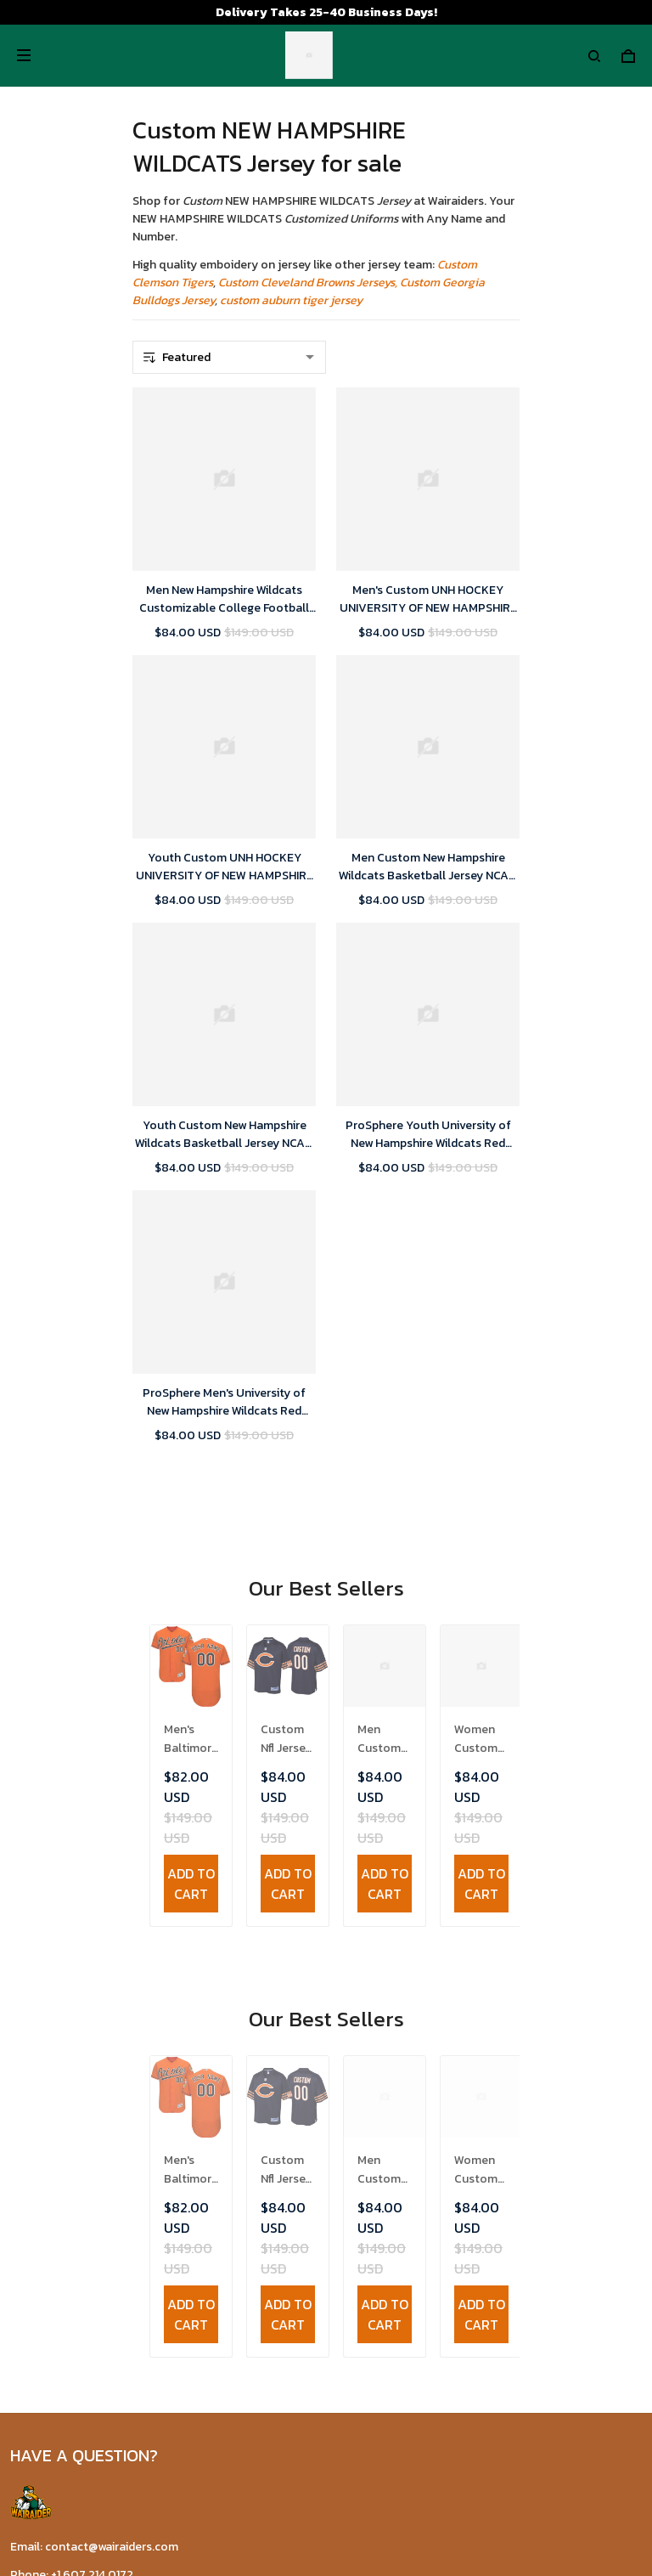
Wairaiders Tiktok (57, 2336)
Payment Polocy (55, 2052)
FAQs (23, 2220)
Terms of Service (56, 1973)
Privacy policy (48, 1947)
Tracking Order (49, 2247)
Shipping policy (51, 1999)
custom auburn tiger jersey (291, 300)
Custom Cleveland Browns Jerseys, (307, 282)
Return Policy (47, 2194)
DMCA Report (285, 2498)
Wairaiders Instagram (67, 2392)
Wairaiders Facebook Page (81, 2364)
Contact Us (41, 2168)
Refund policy (48, 2026)
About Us (36, 2141)
